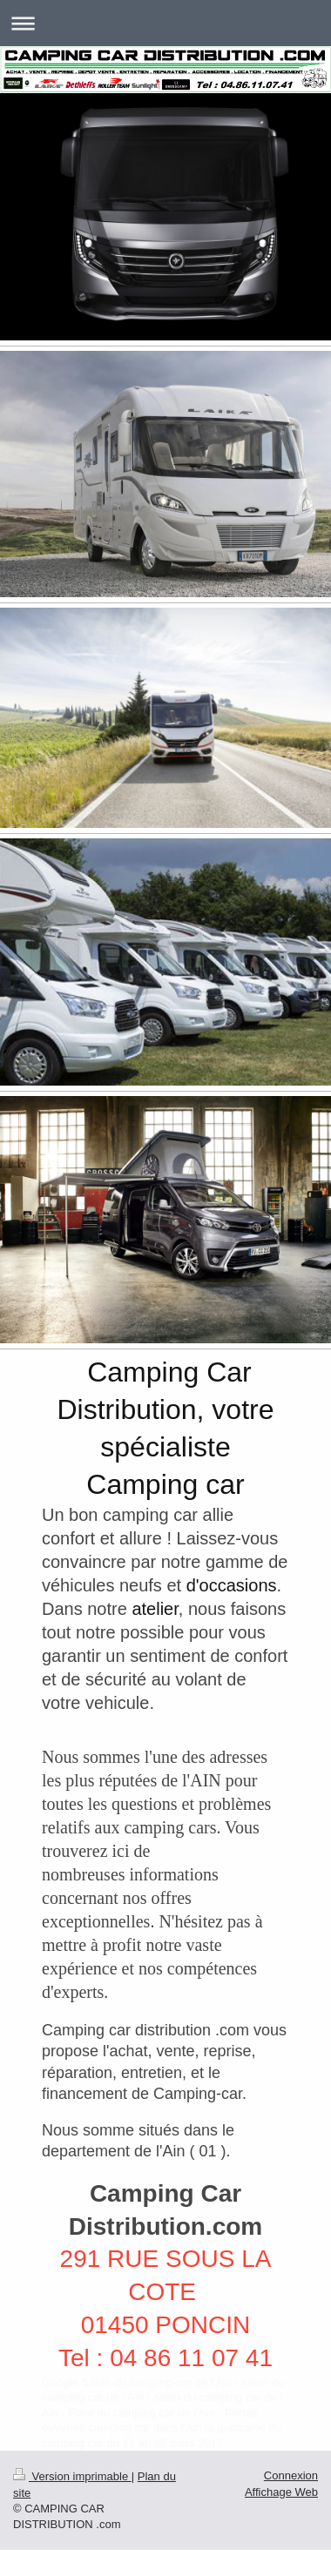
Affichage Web (281, 2492)
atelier (155, 1608)
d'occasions (231, 1585)
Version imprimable (72, 2476)
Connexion (291, 2475)
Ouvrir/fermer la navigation (165, 23)
